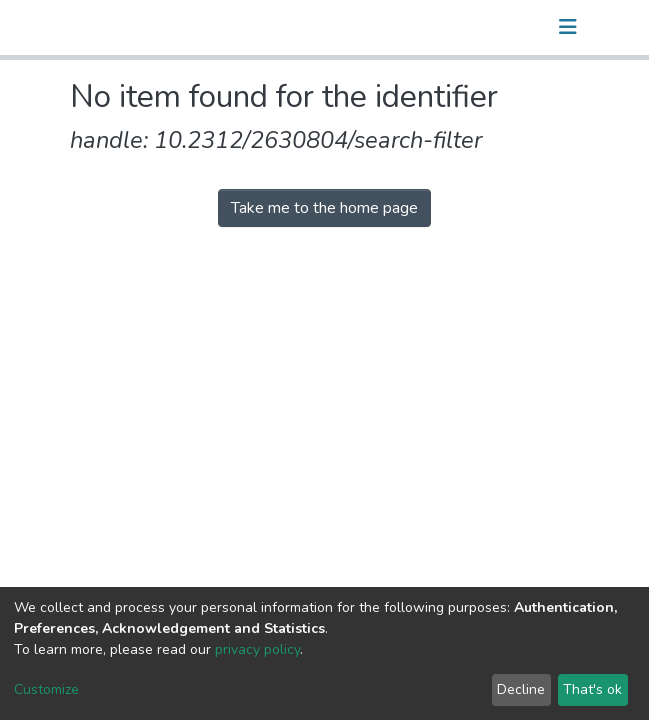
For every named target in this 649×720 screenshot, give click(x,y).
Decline (521, 689)
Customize (46, 689)
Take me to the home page (324, 208)
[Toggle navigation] (568, 27)
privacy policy (257, 649)
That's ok (592, 689)
